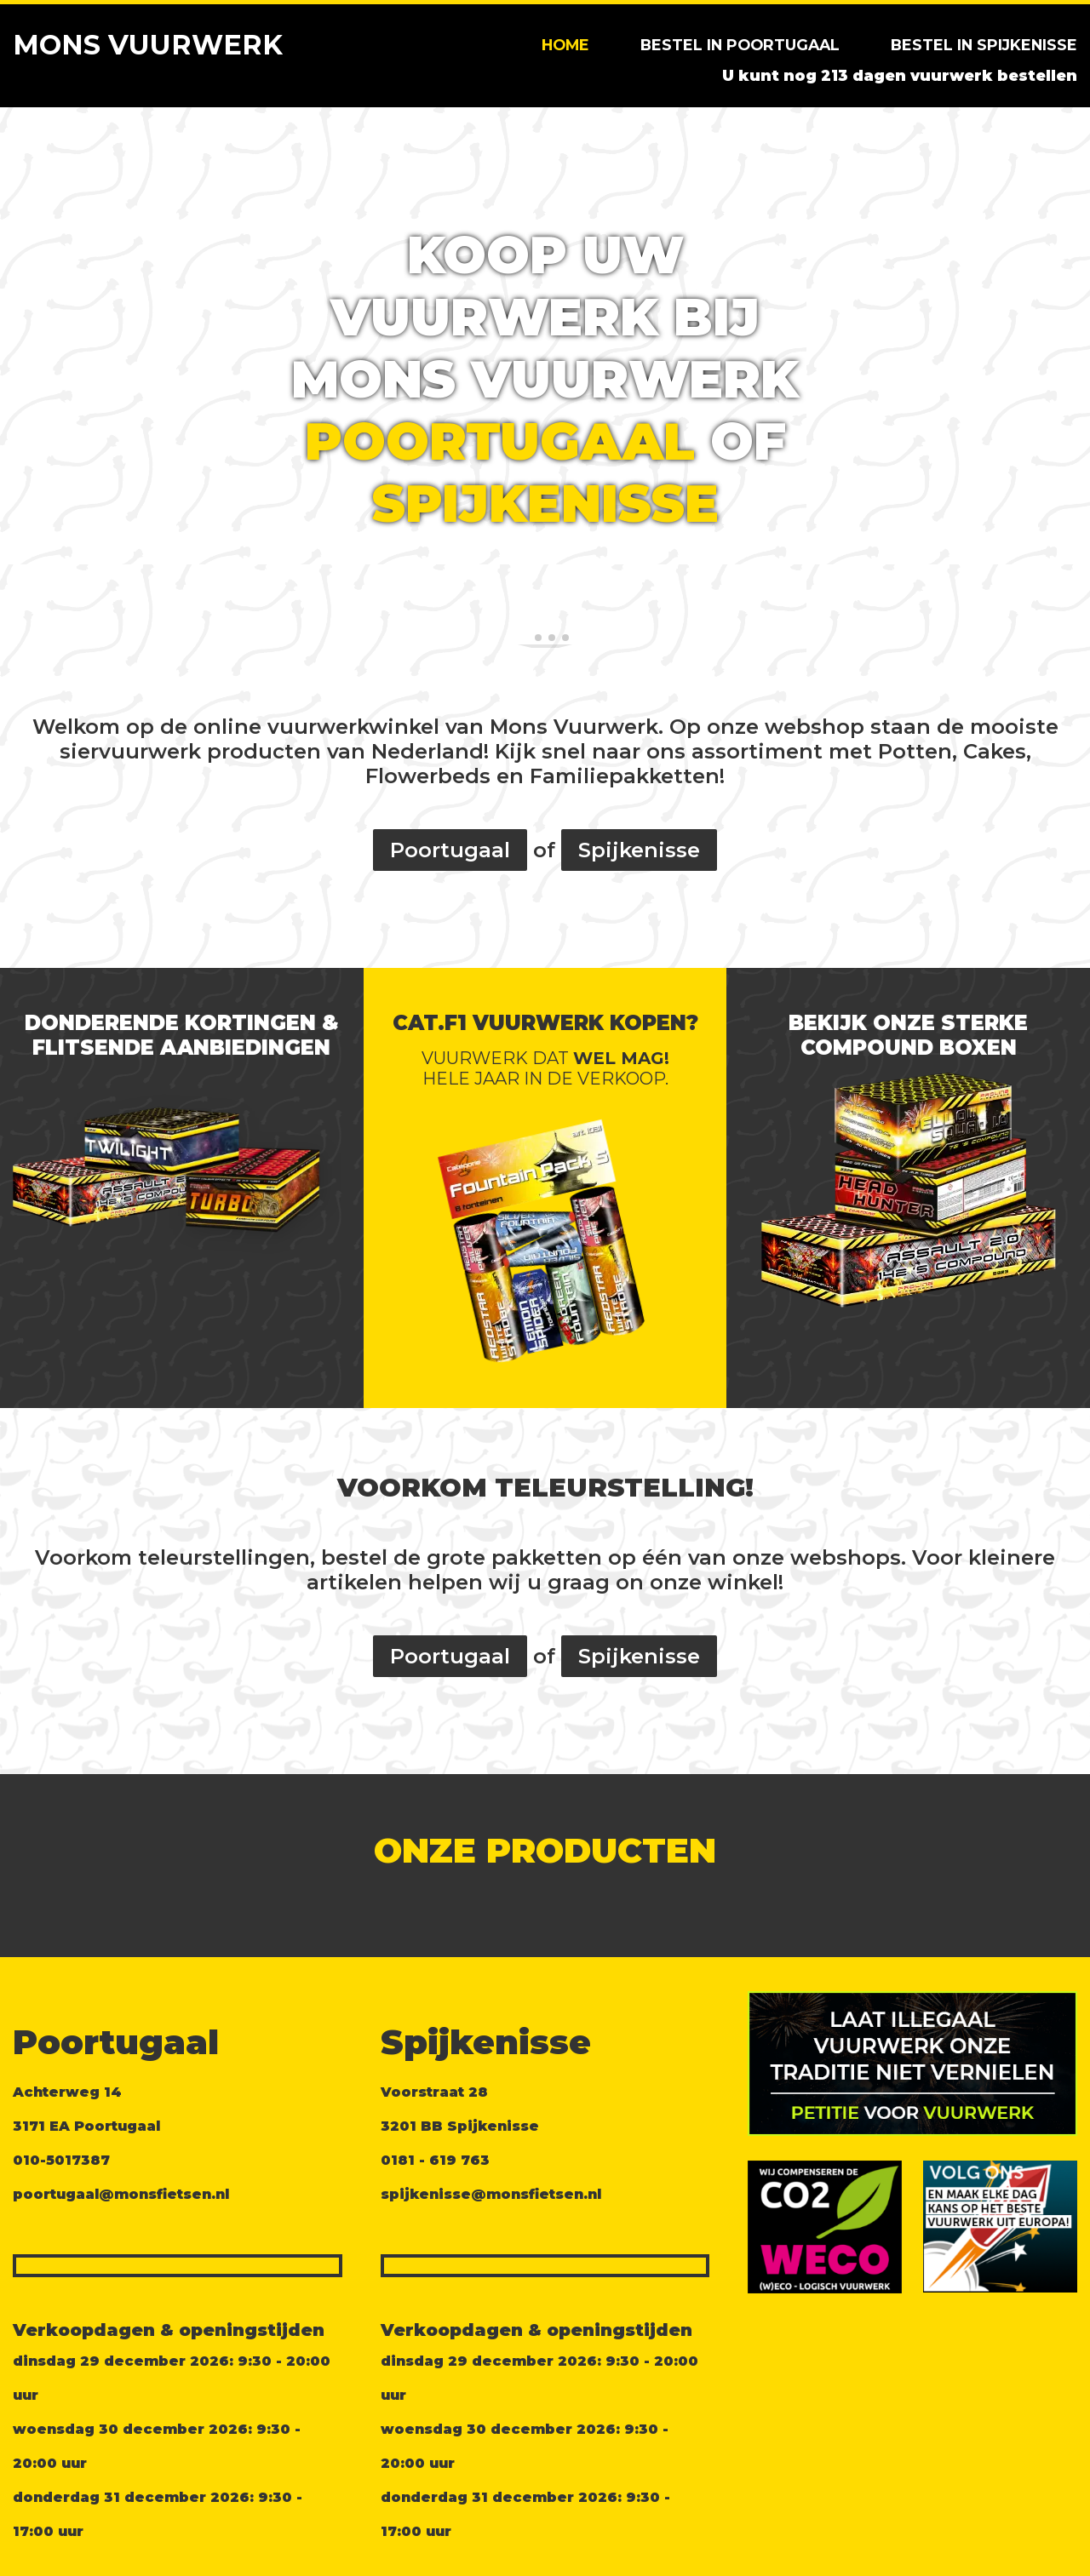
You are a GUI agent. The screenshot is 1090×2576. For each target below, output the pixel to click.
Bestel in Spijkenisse (984, 45)
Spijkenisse (545, 503)
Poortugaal (500, 441)
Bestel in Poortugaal (740, 45)
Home (565, 45)
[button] (20, 379)
